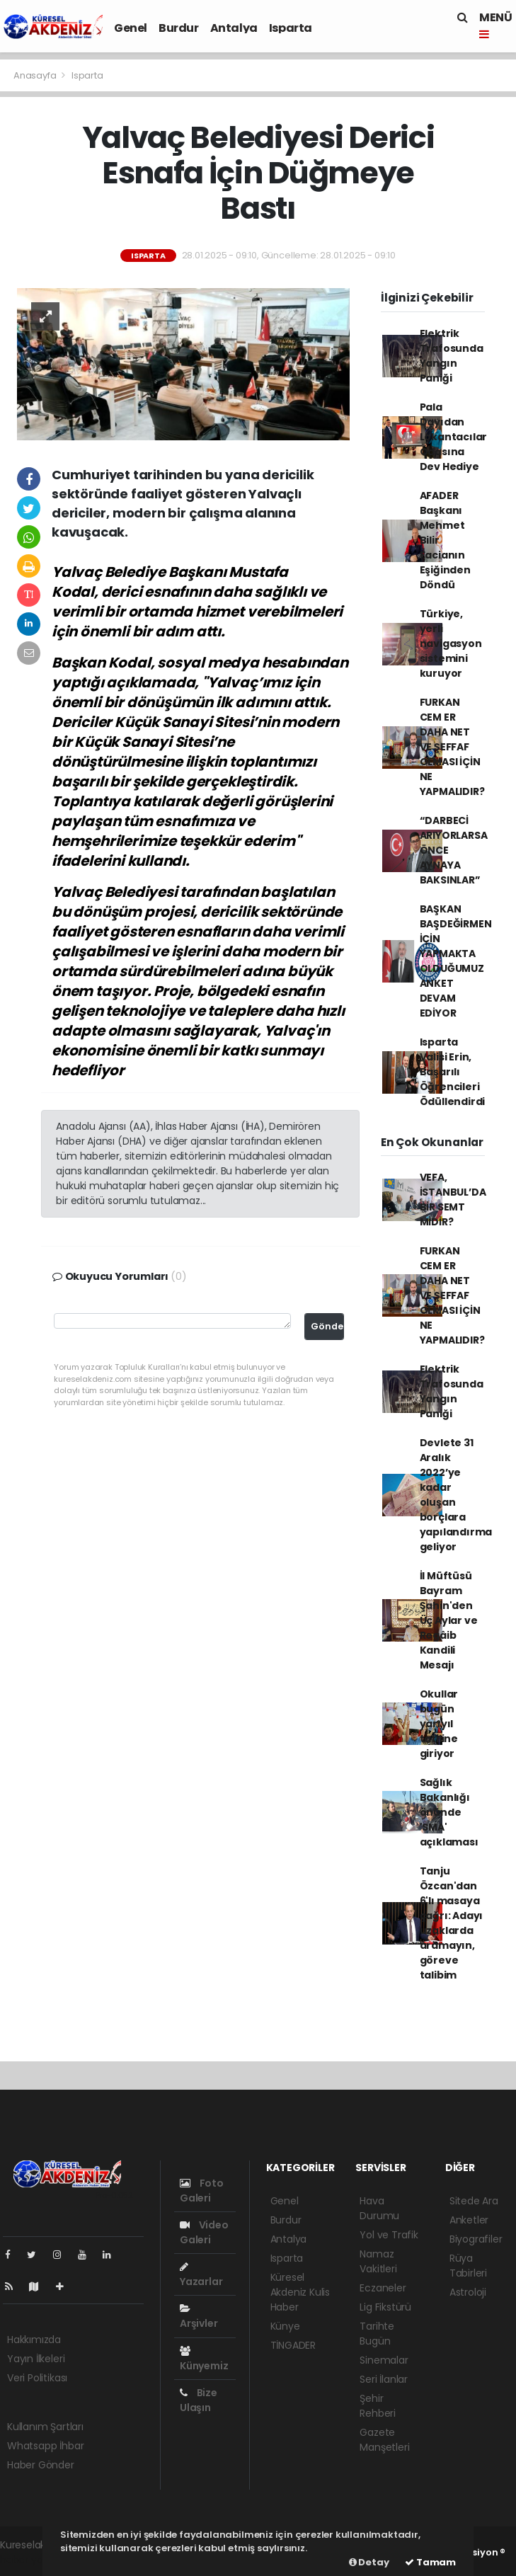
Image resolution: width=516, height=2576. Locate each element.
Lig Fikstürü (385, 2307)
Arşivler (198, 2316)
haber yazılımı (33, 2560)
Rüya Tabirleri (468, 2265)
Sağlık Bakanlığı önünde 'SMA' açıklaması (449, 1812)
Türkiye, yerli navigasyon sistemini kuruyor (451, 643)
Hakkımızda (34, 2339)
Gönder (328, 1326)
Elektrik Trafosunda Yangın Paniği (451, 355)
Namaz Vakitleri (378, 2261)
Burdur (179, 28)
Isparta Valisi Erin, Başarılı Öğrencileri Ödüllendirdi (453, 1072)
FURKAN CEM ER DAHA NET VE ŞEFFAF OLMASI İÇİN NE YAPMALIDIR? (452, 746)
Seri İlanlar (384, 2379)
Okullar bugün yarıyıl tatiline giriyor (439, 1724)
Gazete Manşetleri (384, 2439)
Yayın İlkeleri (35, 2359)
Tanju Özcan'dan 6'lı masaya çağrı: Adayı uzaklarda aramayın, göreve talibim (451, 1923)
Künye (285, 2326)
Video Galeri (204, 2232)
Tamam (430, 2562)
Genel (130, 28)
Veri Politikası (37, 2378)
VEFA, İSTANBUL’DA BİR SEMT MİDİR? (453, 1199)
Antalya (234, 28)
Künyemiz (204, 2359)
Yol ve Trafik (389, 2235)
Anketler (468, 2220)
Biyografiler (476, 2239)
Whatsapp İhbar (45, 2446)
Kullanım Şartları (45, 2427)
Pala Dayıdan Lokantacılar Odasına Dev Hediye (454, 437)
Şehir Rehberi (378, 2405)
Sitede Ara (473, 2201)
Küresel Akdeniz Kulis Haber (300, 2292)
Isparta (290, 28)
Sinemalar (384, 2360)
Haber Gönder (40, 2465)
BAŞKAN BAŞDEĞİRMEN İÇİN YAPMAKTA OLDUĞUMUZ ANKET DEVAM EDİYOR (456, 961)
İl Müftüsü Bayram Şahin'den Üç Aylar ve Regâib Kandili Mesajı (449, 1620)
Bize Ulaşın (198, 2400)
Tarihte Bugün (377, 2333)
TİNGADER (293, 2345)
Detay (369, 2562)
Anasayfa (35, 75)
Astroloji (467, 2292)
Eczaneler (383, 2288)
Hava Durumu (379, 2208)
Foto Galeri (202, 2190)
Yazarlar (201, 2275)
